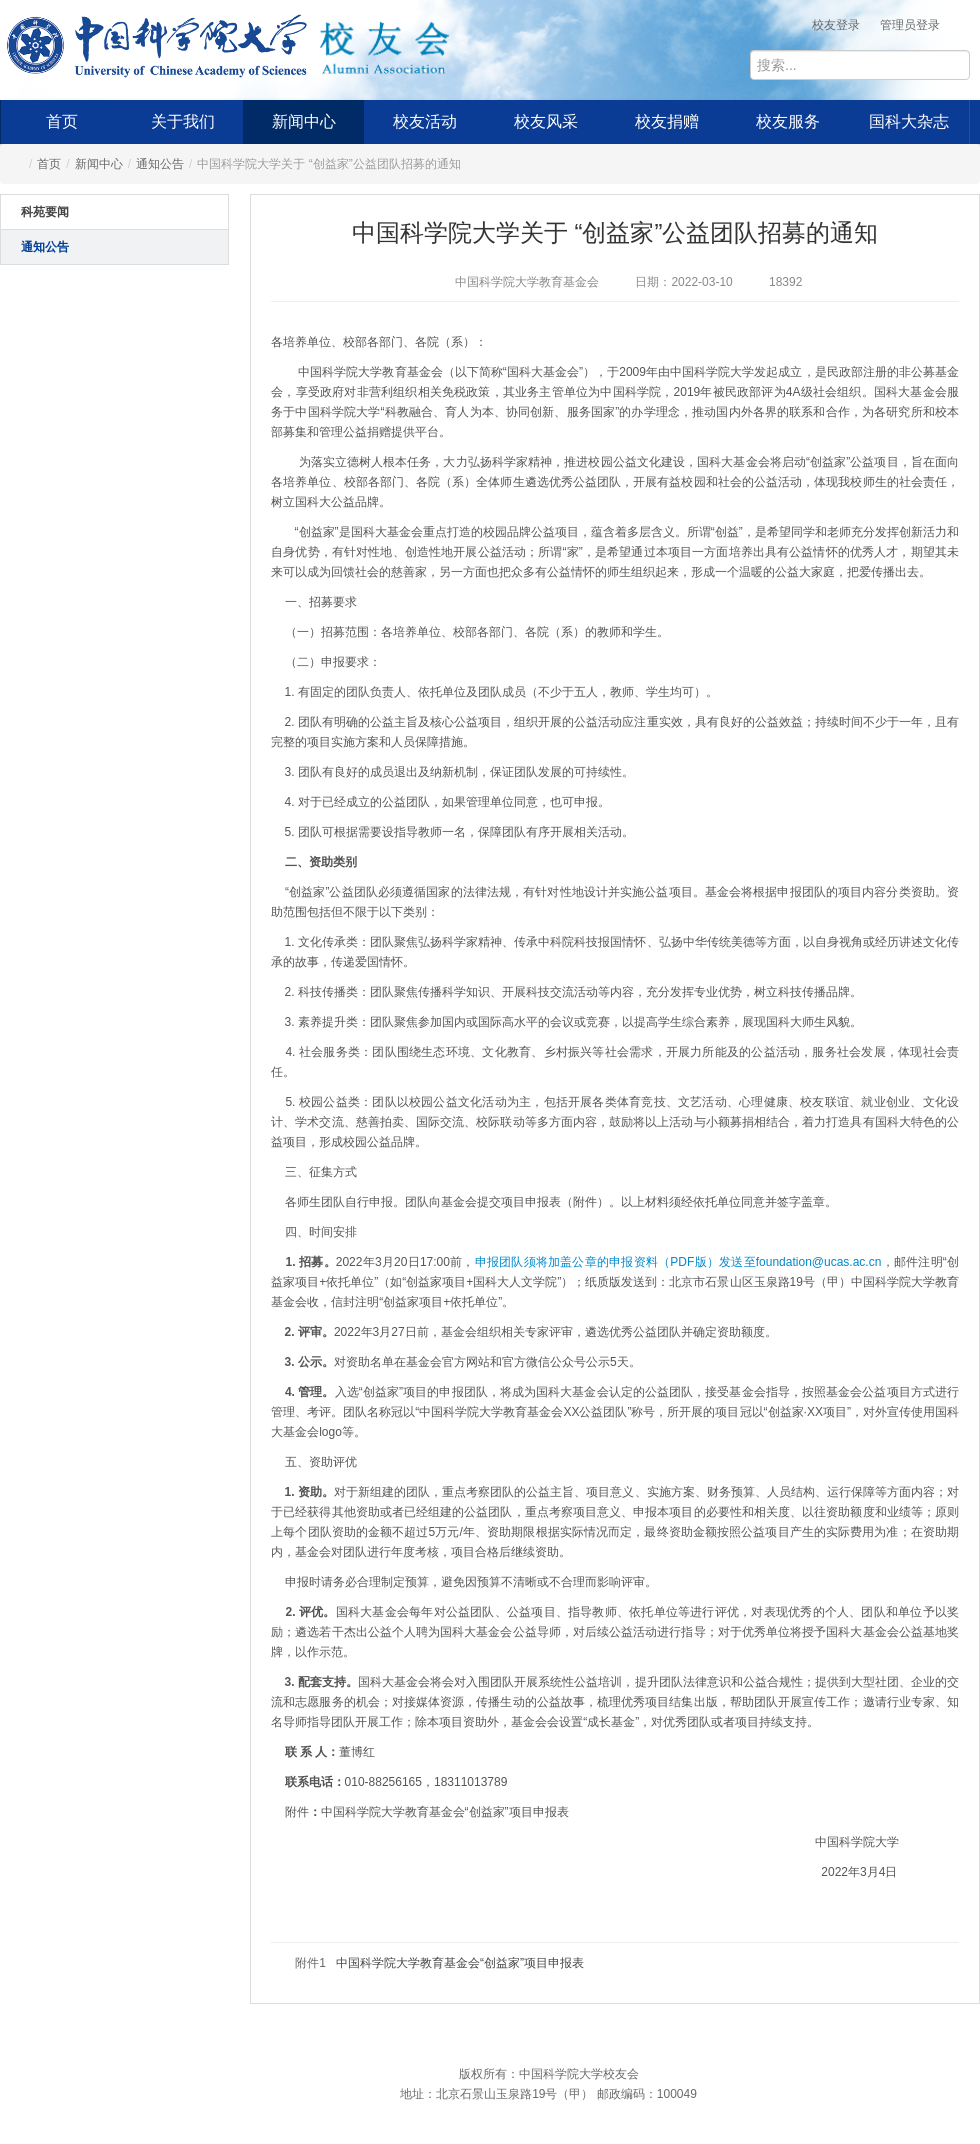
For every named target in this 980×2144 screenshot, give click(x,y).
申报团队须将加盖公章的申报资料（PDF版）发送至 (615, 1262)
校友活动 (425, 121)
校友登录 (836, 25)
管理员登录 (910, 25)
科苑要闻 (45, 212)
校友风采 (546, 121)
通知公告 (160, 164)
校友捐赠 (667, 121)
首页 (62, 121)
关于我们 (183, 121)
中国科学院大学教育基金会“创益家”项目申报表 (460, 1963)
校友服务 (788, 121)
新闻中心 (304, 121)
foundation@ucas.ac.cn (819, 1262)
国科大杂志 (909, 121)
